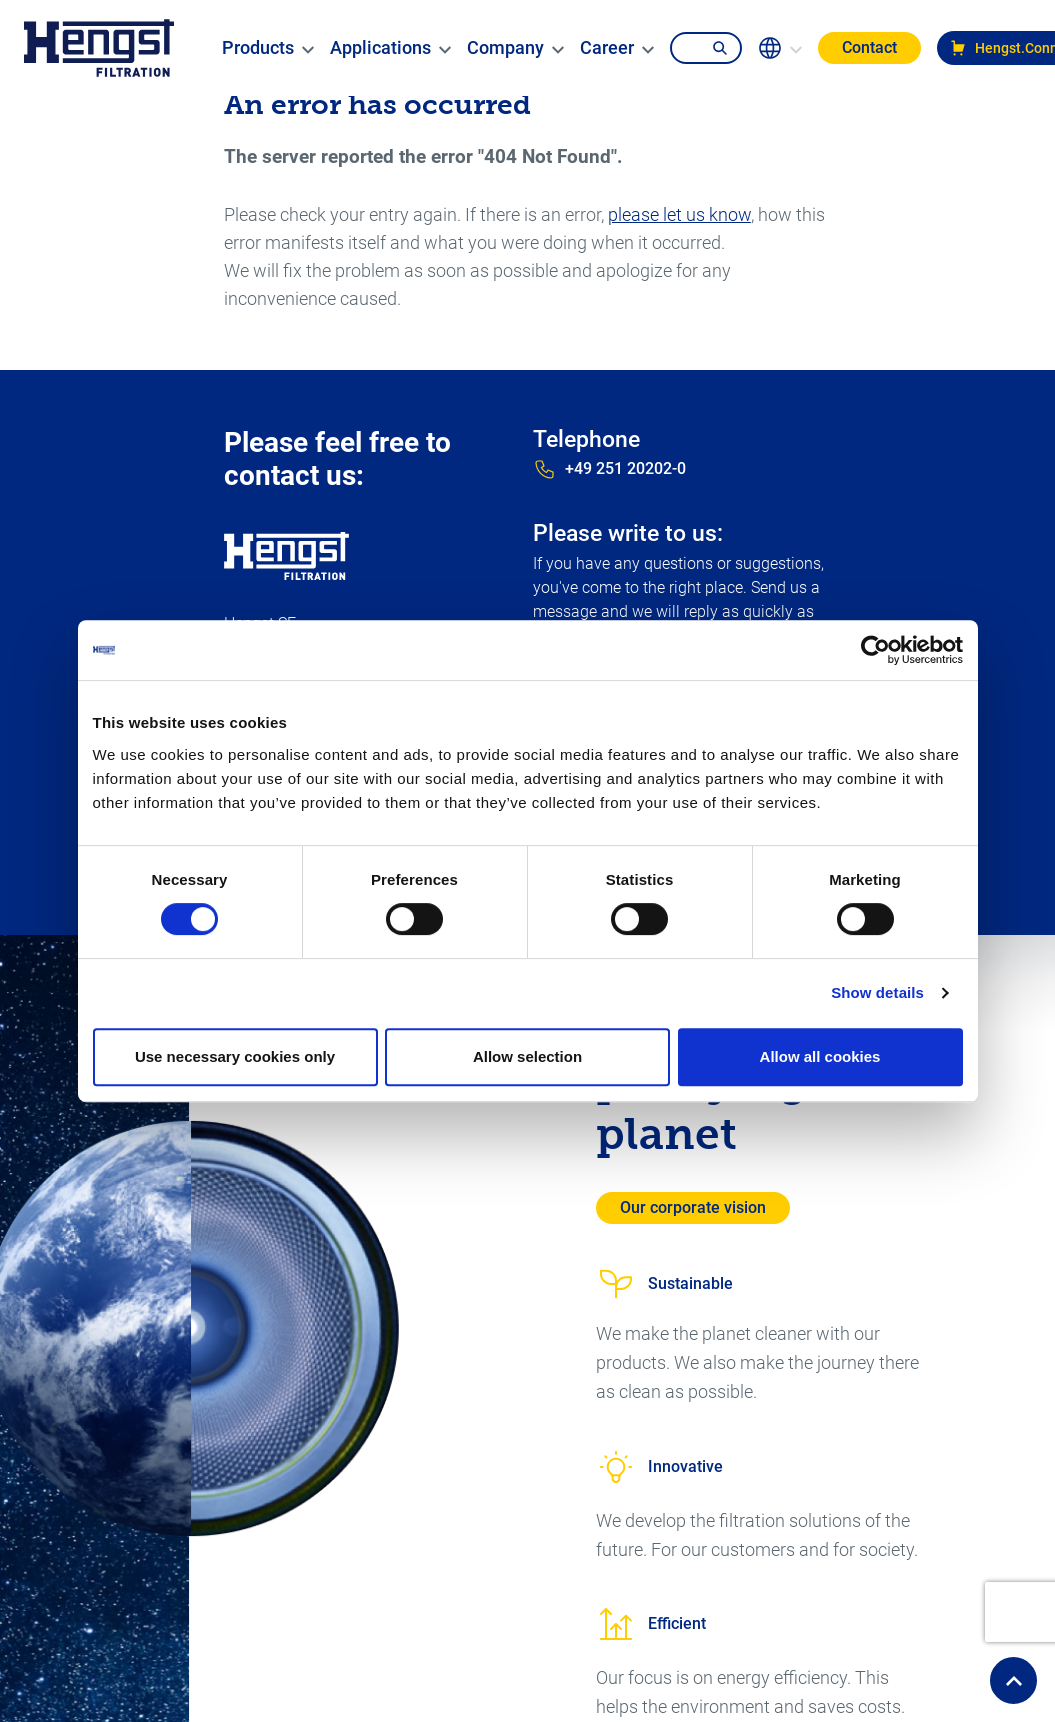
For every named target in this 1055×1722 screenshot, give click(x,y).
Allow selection (527, 1056)
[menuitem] (258, 48)
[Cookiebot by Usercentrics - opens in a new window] (875, 650)
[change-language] (780, 48)
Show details (877, 992)
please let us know (679, 214)
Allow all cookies (820, 1056)
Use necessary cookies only (235, 1056)
